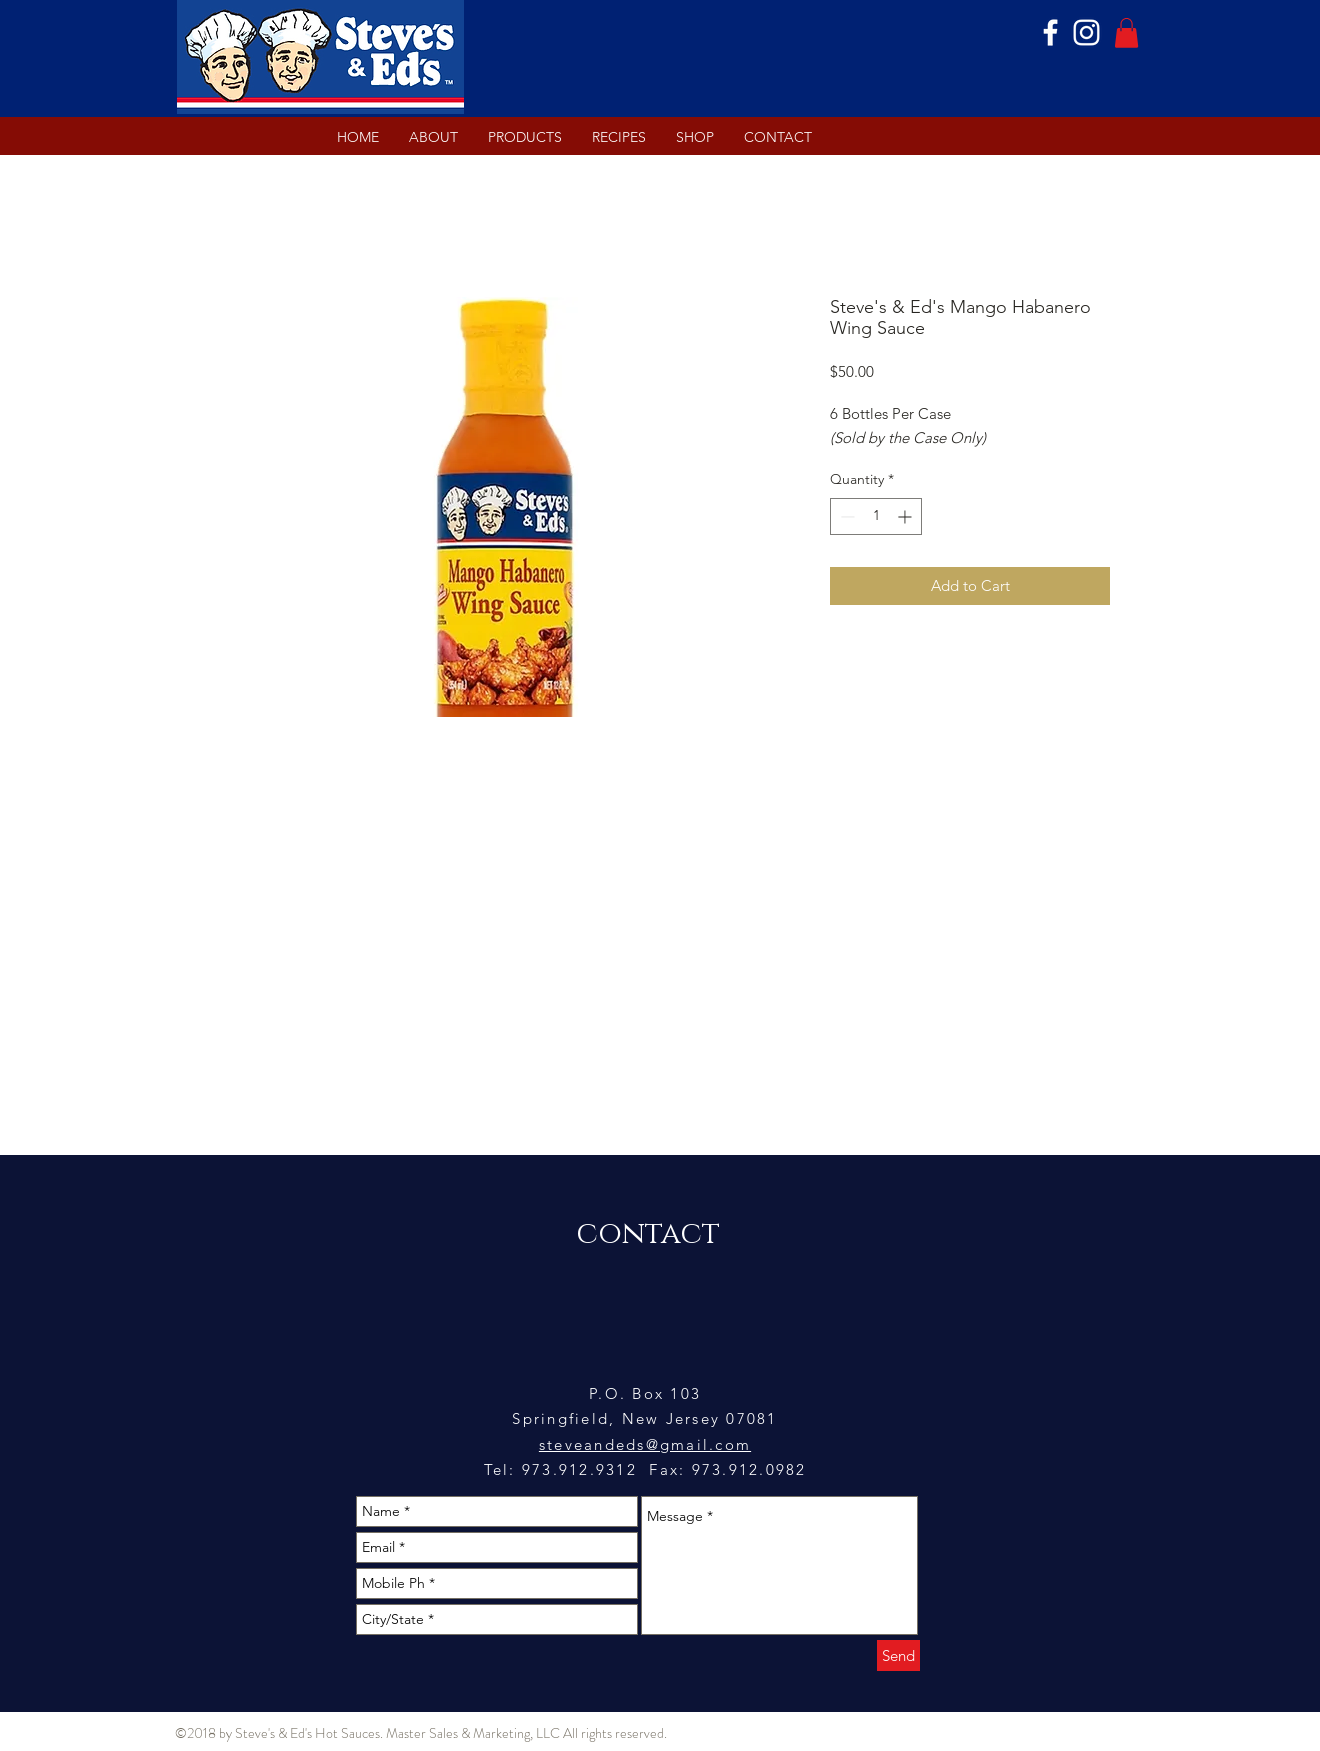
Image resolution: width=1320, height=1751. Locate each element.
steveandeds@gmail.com (645, 1444)
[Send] (898, 1655)
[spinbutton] (876, 516)
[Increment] (906, 516)
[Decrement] (845, 516)
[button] (1126, 33)
